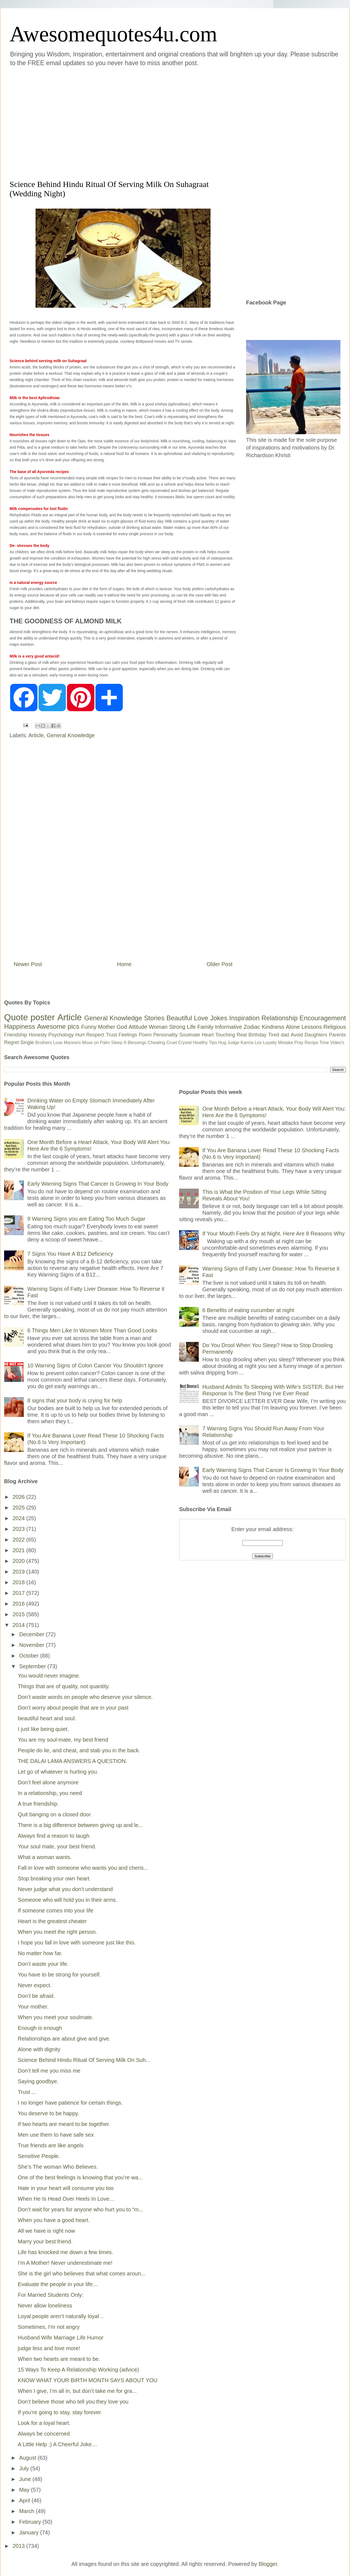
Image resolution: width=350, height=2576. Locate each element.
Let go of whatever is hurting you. (58, 1772)
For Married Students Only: (50, 2295)
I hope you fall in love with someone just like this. (77, 1943)
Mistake (285, 1042)
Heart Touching (218, 1035)
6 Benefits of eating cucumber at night (248, 1310)
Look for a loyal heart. (44, 2423)
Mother (106, 1027)
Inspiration (244, 1018)
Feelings (128, 1035)
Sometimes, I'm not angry (49, 2327)
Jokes (218, 1018)
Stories (154, 1018)
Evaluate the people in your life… (58, 2284)
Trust (111, 1035)
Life (191, 1027)
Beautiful (179, 1018)
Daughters (316, 1035)
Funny (89, 1027)
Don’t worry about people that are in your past (73, 1708)
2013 (19, 2546)
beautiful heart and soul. (47, 1718)
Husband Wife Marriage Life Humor (60, 2338)
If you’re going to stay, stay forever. (60, 2412)
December (32, 1634)
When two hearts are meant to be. (59, 2359)
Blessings (137, 1042)
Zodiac (252, 1027)
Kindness (273, 1027)
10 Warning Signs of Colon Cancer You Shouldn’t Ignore (95, 1365)
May (25, 2490)
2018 (19, 1582)
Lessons (311, 1027)
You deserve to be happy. (48, 2113)
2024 (19, 1518)
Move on (90, 1042)
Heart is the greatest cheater (52, 1921)
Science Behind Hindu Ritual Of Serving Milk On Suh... (84, 2060)
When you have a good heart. (53, 2220)
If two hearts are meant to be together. (64, 2124)
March (27, 2511)
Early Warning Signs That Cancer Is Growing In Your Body (97, 1184)
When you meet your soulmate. (56, 2017)
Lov (258, 1042)
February (31, 2522)
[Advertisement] (51, 122)
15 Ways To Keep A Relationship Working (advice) (78, 2370)
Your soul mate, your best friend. (57, 1846)
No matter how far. (40, 1953)
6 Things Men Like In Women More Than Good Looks (92, 1330)
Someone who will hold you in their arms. (67, 1900)
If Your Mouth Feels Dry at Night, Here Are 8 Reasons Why (273, 1234)
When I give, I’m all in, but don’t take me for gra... (77, 2391)
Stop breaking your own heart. (54, 1878)
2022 (19, 1540)
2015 (19, 1614)
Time (324, 1042)
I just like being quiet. (43, 1729)
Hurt (79, 1035)
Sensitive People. (39, 2156)
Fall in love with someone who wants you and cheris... (83, 1868)
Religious (334, 1027)
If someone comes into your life (56, 1910)
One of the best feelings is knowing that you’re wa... (80, 2177)
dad (285, 1035)
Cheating (156, 1042)
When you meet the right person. (57, 1932)
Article (36, 735)
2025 (19, 1508)
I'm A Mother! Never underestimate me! (65, 2263)
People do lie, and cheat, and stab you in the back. (79, 1750)
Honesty (38, 1035)
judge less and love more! (49, 2348)
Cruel (172, 1042)
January (29, 2532)
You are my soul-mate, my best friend (63, 1740)
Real (242, 1035)
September (33, 1666)
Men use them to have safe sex (56, 2135)
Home (124, 964)
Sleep (116, 1042)
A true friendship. (38, 1804)
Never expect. (34, 1985)
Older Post (219, 964)
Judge (234, 1042)
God (122, 1027)
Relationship (279, 1018)
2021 (19, 1550)
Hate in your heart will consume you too (65, 2188)
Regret (11, 1042)
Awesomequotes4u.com (113, 34)
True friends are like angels (51, 2145)
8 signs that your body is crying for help (74, 1401)
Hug (222, 1042)
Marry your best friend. (45, 2241)
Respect (95, 1035)
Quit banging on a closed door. (55, 1814)
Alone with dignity (39, 2049)
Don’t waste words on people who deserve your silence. (85, 1697)
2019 (19, 1572)
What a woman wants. (45, 1857)
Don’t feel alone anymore (48, 1782)
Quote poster (29, 1017)
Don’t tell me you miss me (49, 2071)
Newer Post (28, 964)
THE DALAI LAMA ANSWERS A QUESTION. (72, 1761)
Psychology (61, 1035)
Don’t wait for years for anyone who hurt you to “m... (80, 2209)
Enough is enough (40, 2028)
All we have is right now (46, 2231)
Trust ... (27, 2092)
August (28, 2458)
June (26, 2479)
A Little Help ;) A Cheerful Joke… (57, 2444)
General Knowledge (71, 735)
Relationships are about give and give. (64, 2039)
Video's (337, 1042)
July (24, 2468)
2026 (19, 1497)
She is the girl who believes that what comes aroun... (81, 2273)
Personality (165, 1035)
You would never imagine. (49, 1676)
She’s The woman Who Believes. (58, 2167)
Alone (293, 1027)
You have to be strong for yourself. (59, 1975)
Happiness (19, 1026)
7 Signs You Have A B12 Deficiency (70, 1254)
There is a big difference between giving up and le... (80, 1825)
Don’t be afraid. (36, 1996)
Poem (145, 1035)
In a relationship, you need (50, 1793)
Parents (337, 1035)
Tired (273, 1035)
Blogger (268, 2564)
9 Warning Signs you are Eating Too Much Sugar (86, 1219)
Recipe (311, 1042)
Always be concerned (44, 2434)
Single (27, 1042)
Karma (247, 1042)
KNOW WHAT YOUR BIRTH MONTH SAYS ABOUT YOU (88, 2380)
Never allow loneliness (45, 2306)
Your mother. (33, 2007)
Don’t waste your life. (43, 1964)
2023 (19, 1529)
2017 (19, 1593)
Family (205, 1027)
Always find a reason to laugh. (54, 1836)
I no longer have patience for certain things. (70, 2103)
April (25, 2500)
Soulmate (189, 1035)
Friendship (15, 1035)
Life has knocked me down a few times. (65, 2252)
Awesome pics (58, 1026)
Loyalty (270, 1042)
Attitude (138, 1027)
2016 (19, 1604)
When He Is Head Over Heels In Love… (66, 2199)
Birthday (258, 1035)
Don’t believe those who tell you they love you (73, 2402)
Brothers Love (49, 1042)
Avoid (297, 1035)
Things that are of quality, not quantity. (64, 1686)
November (32, 1645)
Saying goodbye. (38, 2081)
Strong (177, 1027)
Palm (105, 1042)
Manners (72, 1042)
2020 (19, 1561)
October (29, 1656)
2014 (19, 1625)
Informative (228, 1027)
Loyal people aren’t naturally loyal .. (61, 2316)
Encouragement (323, 1018)
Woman (158, 1027)
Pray (298, 1042)
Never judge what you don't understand (65, 1889)
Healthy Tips (205, 1042)
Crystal (185, 1042)
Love (201, 1018)
